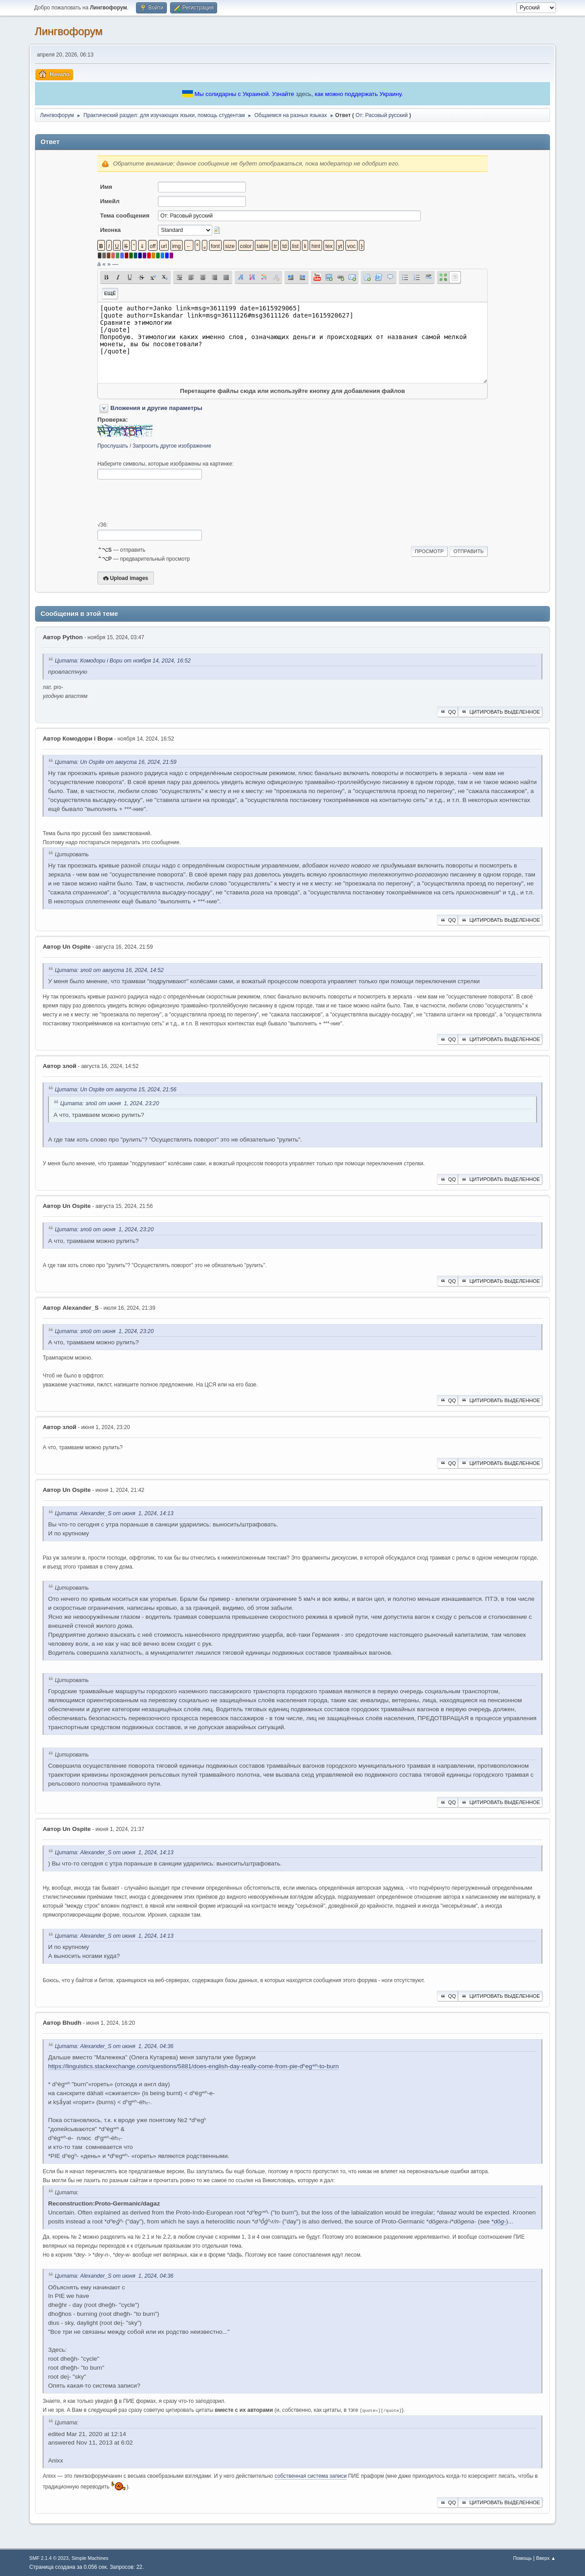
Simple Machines (90, 2557)
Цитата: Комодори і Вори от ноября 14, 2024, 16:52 (123, 661)
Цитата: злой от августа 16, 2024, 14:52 (109, 970)
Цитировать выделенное (500, 712)
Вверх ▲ (546, 2557)
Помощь (522, 2557)
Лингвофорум (68, 31)
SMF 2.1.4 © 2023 (49, 2557)
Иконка (110, 230)
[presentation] (165, 500)
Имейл (110, 201)
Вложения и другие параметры (156, 408)
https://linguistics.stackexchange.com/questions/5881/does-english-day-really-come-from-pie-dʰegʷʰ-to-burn (193, 2066)
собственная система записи (311, 2475)
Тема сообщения (124, 215)
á (98, 264)
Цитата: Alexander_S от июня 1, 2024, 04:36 (114, 2046)
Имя (106, 186)
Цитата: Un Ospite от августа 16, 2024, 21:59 (115, 762)
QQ (447, 712)
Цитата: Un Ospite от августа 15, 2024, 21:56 (115, 1089)
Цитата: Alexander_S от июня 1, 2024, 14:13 (114, 1513)
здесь (303, 94)
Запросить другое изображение (172, 446)
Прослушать (112, 446)
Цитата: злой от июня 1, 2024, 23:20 (109, 1104)
